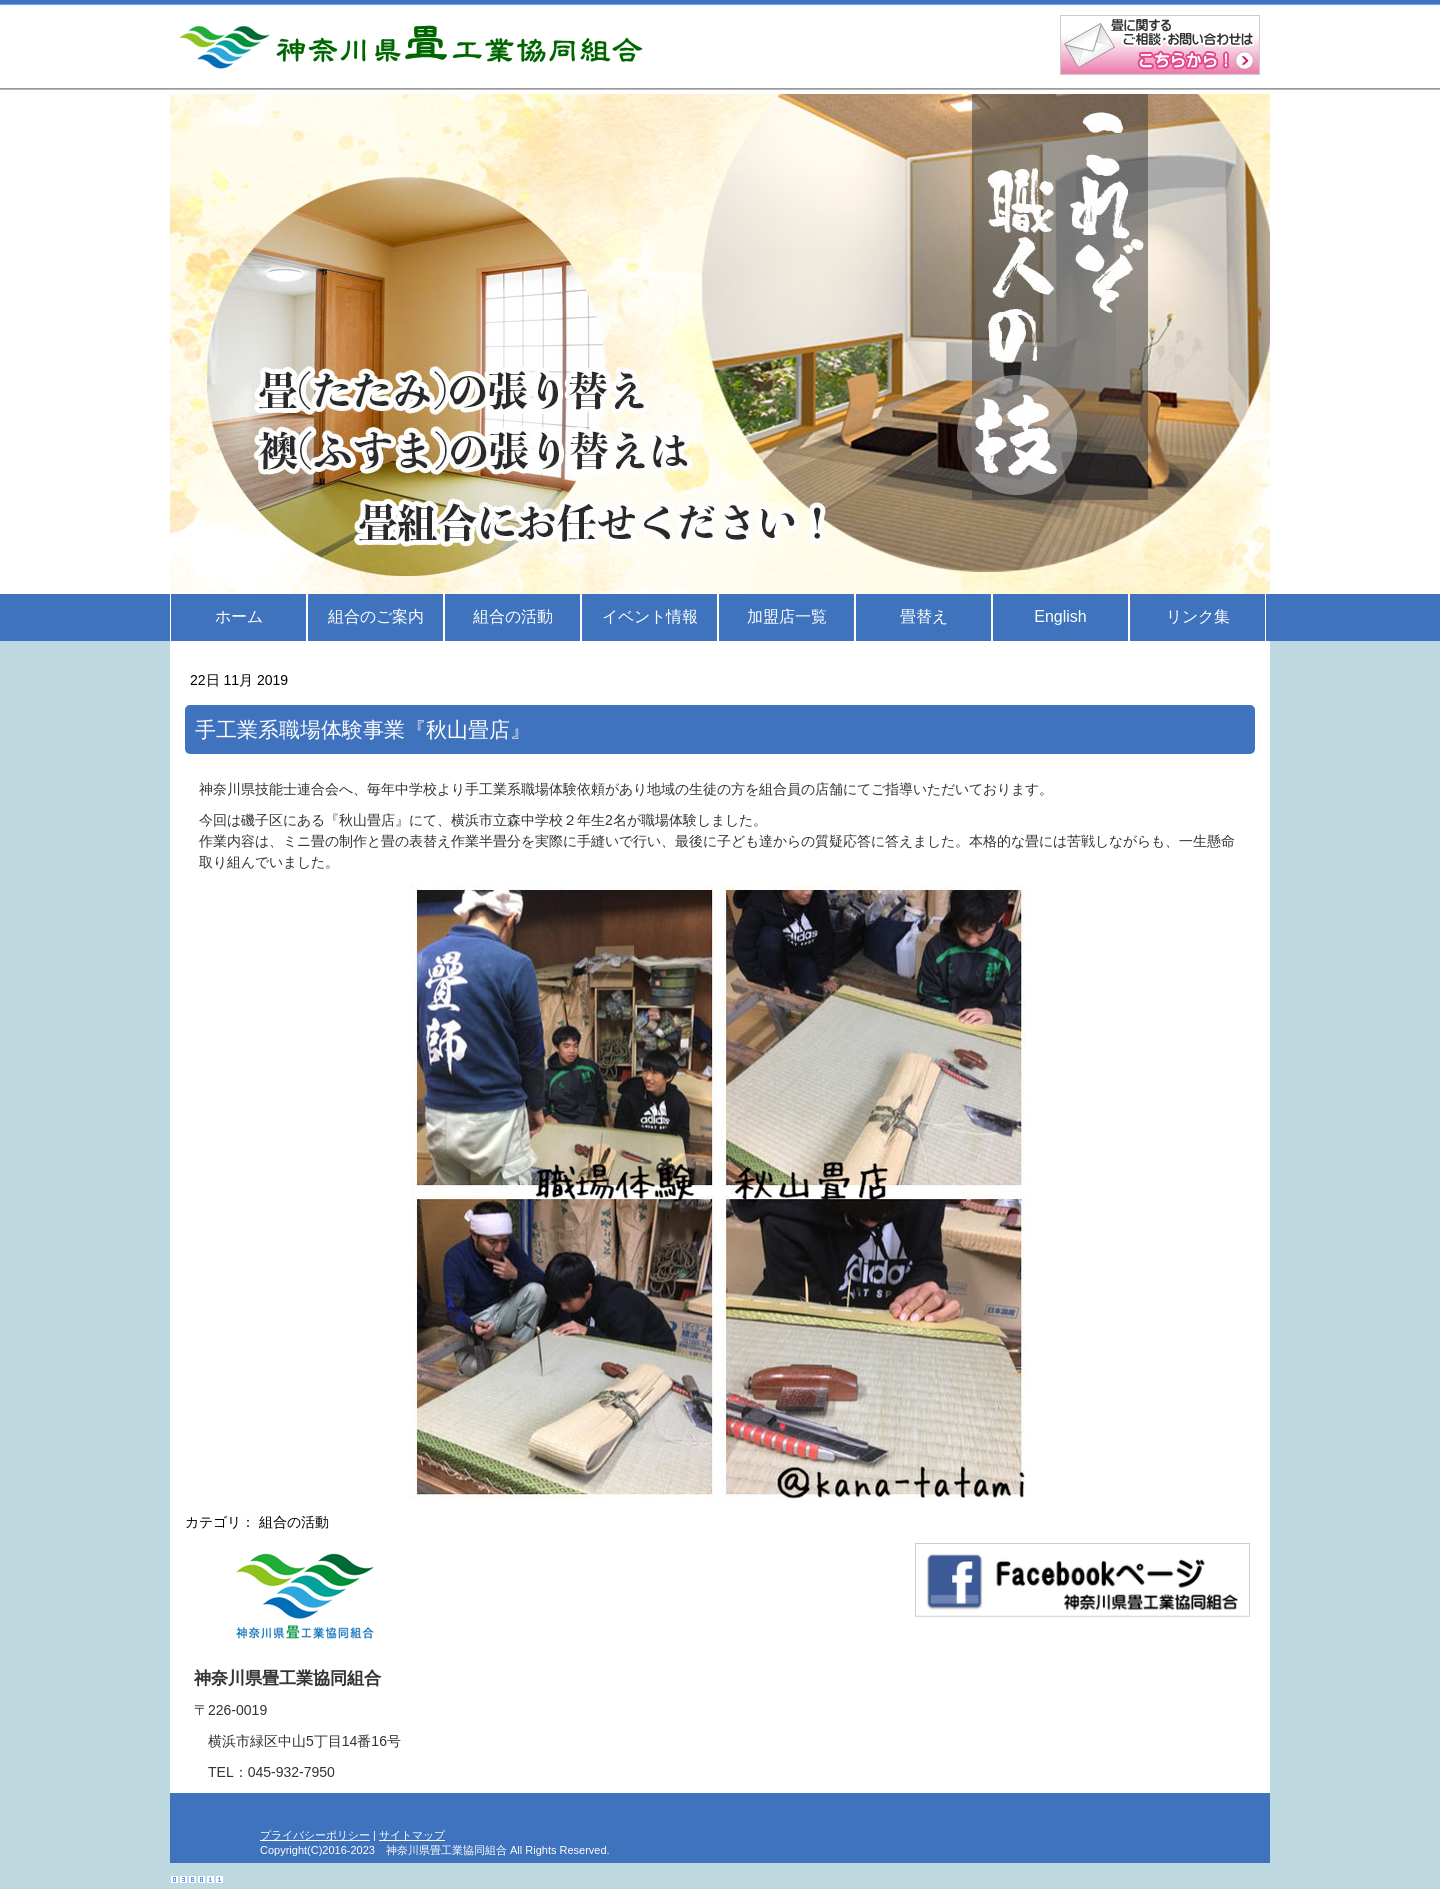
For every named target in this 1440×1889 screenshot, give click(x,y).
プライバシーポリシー (315, 1835)
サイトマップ (412, 1835)
